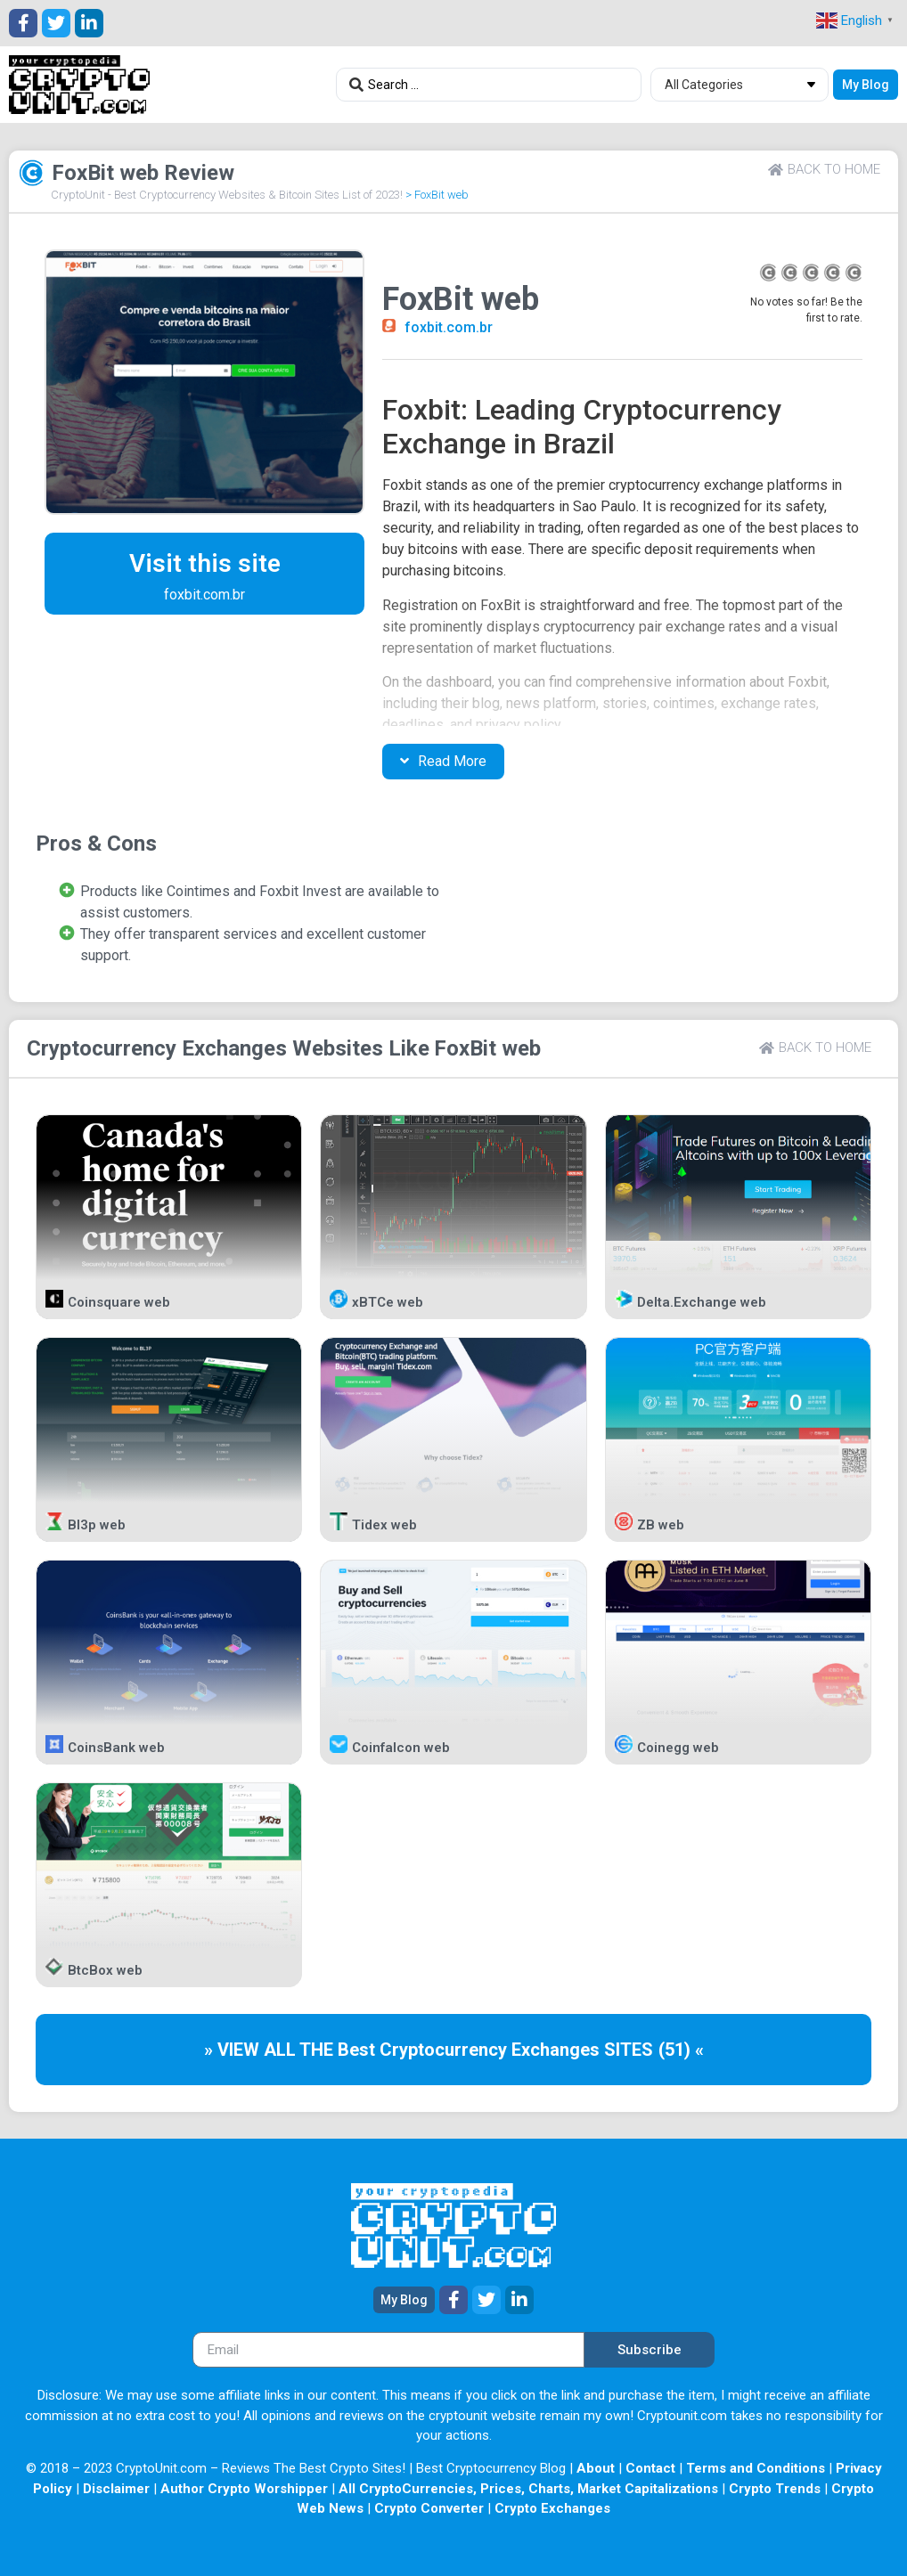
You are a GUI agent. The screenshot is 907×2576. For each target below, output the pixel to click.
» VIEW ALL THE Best (292, 2049)
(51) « (681, 2049)
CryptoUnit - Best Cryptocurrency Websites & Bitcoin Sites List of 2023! (227, 194)
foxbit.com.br (448, 327)
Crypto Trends (775, 2489)
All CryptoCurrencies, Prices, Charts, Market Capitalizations (528, 2489)
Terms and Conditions (755, 2468)
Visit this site (205, 563)
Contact (650, 2468)
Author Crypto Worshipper (244, 2489)
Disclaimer (116, 2489)
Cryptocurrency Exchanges (157, 1048)
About (595, 2468)
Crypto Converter (429, 2508)
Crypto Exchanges (552, 2508)
